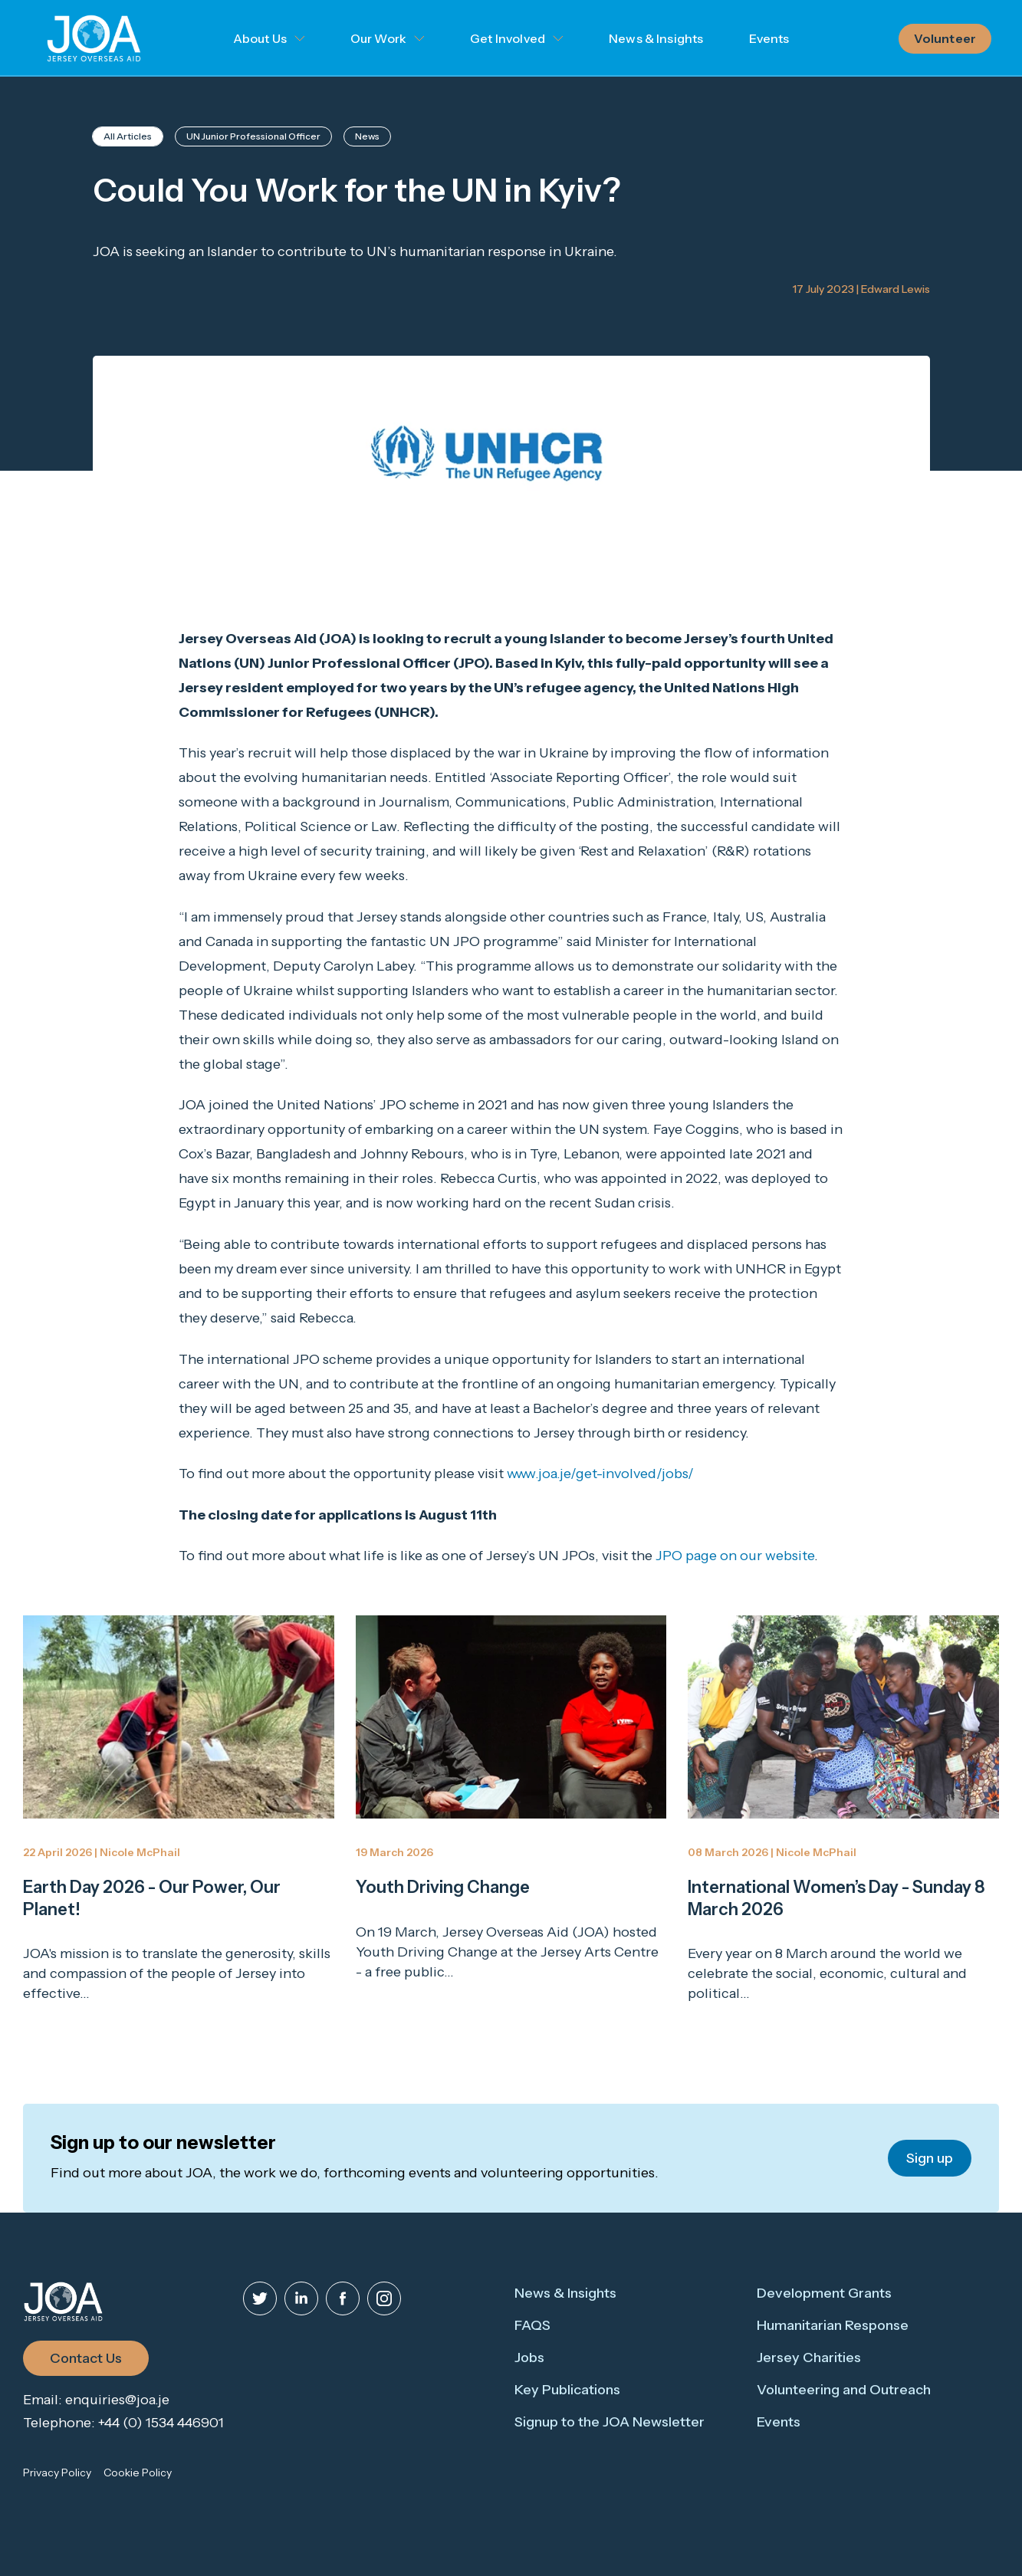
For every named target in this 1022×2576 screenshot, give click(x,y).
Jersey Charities (809, 2357)
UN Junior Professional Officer (253, 136)
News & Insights (656, 38)
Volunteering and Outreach (844, 2389)
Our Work (378, 38)
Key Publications (567, 2389)
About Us (260, 38)
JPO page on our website (735, 1555)
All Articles (128, 136)
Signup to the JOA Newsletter (609, 2421)
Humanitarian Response (833, 2325)
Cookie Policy (138, 2472)
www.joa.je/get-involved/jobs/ (600, 1473)
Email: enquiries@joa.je (96, 2399)
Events (769, 38)
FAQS (532, 2325)
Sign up (929, 2158)
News (367, 136)
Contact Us (86, 2358)
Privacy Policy (57, 2472)
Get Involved (507, 38)
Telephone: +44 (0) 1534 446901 (123, 2422)
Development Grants (824, 2293)
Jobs (529, 2357)
